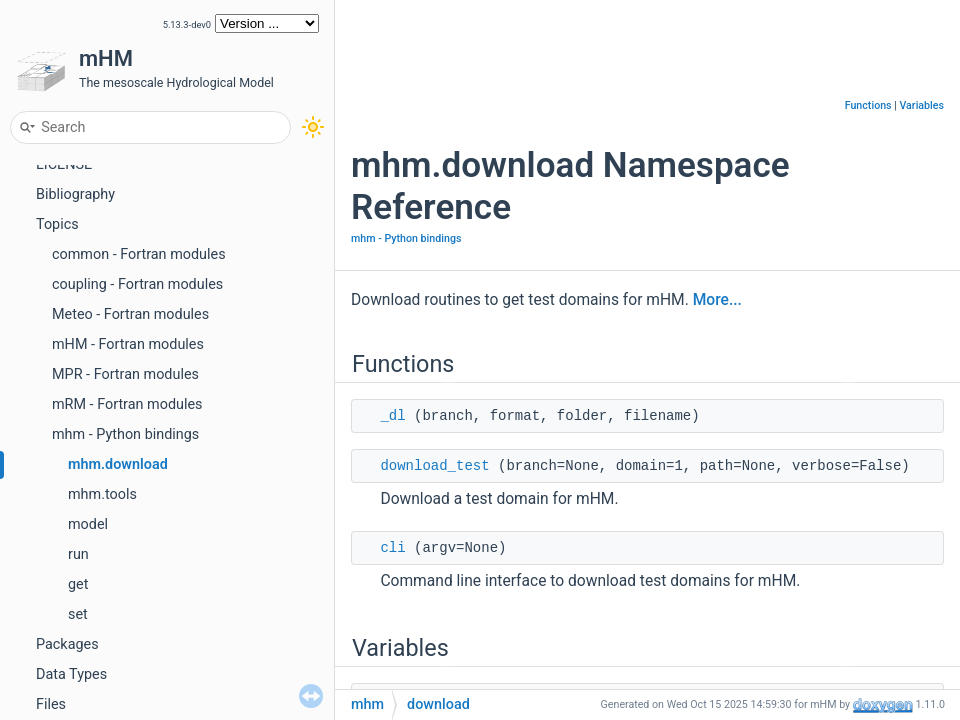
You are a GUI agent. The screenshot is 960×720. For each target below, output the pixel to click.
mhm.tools (102, 494)
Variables (921, 105)
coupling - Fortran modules (137, 284)
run (78, 554)
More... (717, 300)
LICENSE (64, 164)
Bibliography (75, 194)
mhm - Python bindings (125, 434)
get (78, 584)
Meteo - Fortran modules (130, 314)
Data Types (71, 674)
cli (392, 548)
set (78, 614)
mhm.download (118, 464)
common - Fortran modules (139, 254)
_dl (392, 416)
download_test (434, 466)
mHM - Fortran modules (128, 344)
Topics (57, 224)
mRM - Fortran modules (127, 404)
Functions (868, 105)
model (88, 524)
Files (51, 704)
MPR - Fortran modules (125, 374)
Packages (67, 644)
